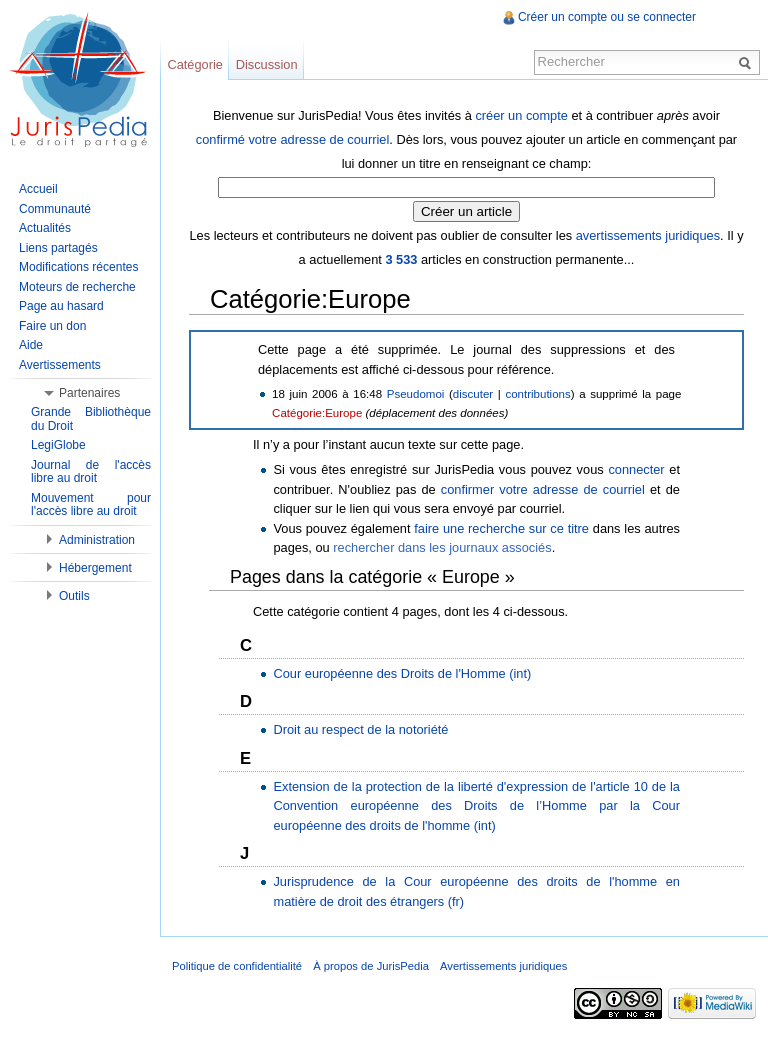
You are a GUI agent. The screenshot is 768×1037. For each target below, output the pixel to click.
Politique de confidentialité (237, 966)
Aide (31, 345)
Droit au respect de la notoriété (360, 729)
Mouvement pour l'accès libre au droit (91, 505)
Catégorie (195, 64)
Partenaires (89, 393)
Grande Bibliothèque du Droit (91, 419)
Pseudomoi (416, 394)
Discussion (267, 64)
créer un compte (521, 115)
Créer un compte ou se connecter (607, 17)
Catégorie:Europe (317, 413)
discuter (473, 394)
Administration (97, 540)
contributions (537, 394)
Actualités (45, 228)
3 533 (401, 259)
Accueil (38, 189)
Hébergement (95, 568)
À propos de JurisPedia (371, 966)
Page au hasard (61, 306)
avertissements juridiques (648, 235)
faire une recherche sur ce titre (501, 528)
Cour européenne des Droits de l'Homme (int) (402, 673)
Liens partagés (58, 248)
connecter (636, 469)
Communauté (55, 209)
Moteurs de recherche (77, 287)
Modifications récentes (78, 267)
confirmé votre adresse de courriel (292, 139)
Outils (74, 596)
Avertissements (60, 365)
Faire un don (52, 326)
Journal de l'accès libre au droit (91, 472)
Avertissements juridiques (503, 966)
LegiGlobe (58, 445)
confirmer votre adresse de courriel (543, 489)
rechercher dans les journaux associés (442, 547)
